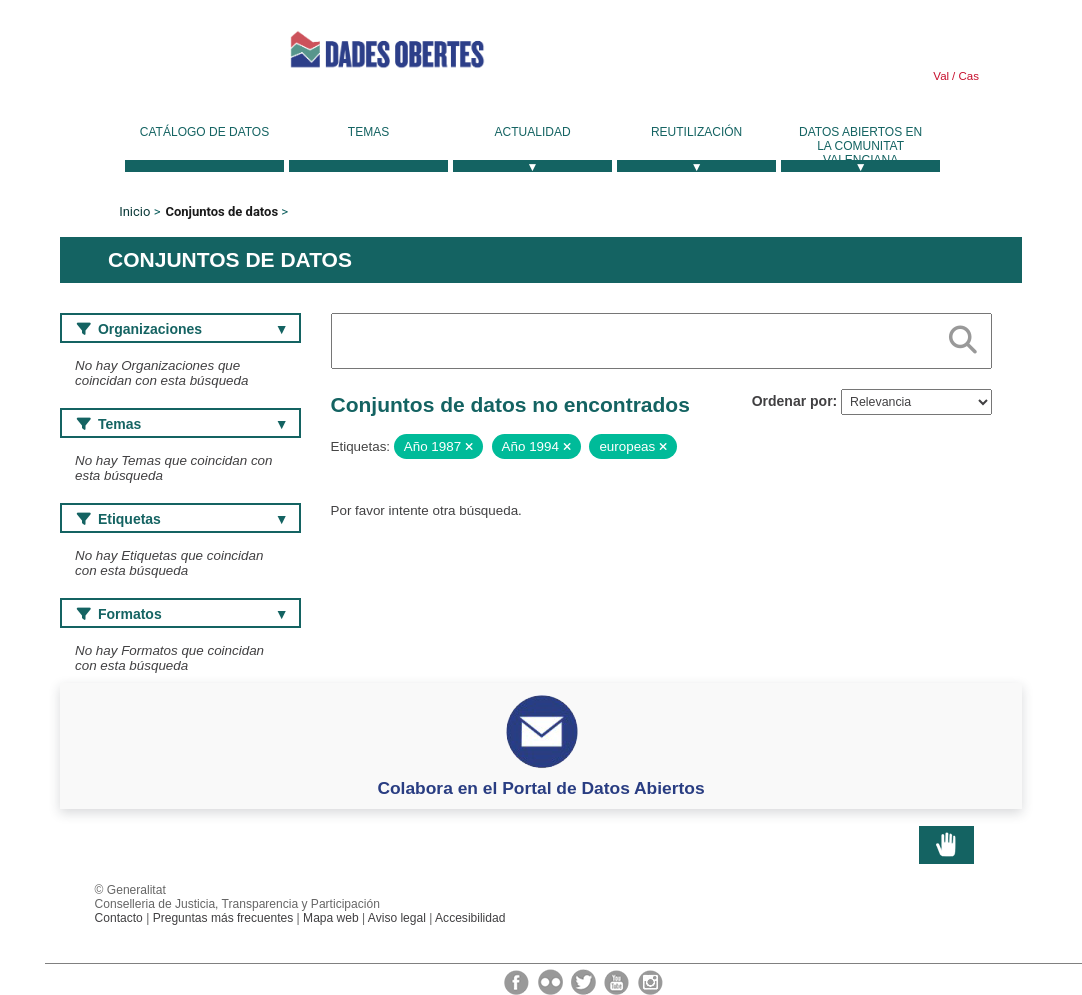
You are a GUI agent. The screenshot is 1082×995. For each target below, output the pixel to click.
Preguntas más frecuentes (223, 918)
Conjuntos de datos (221, 211)
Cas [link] (967, 76)
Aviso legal (397, 918)
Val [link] (941, 76)
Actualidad (533, 132)
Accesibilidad (470, 918)
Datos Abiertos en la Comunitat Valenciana (860, 146)
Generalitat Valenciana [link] (150, 49)
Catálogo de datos (204, 132)
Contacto (119, 918)
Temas (368, 132)
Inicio (134, 211)
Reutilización (696, 132)
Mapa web (331, 918)
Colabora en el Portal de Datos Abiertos (540, 788)
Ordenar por (792, 401)
